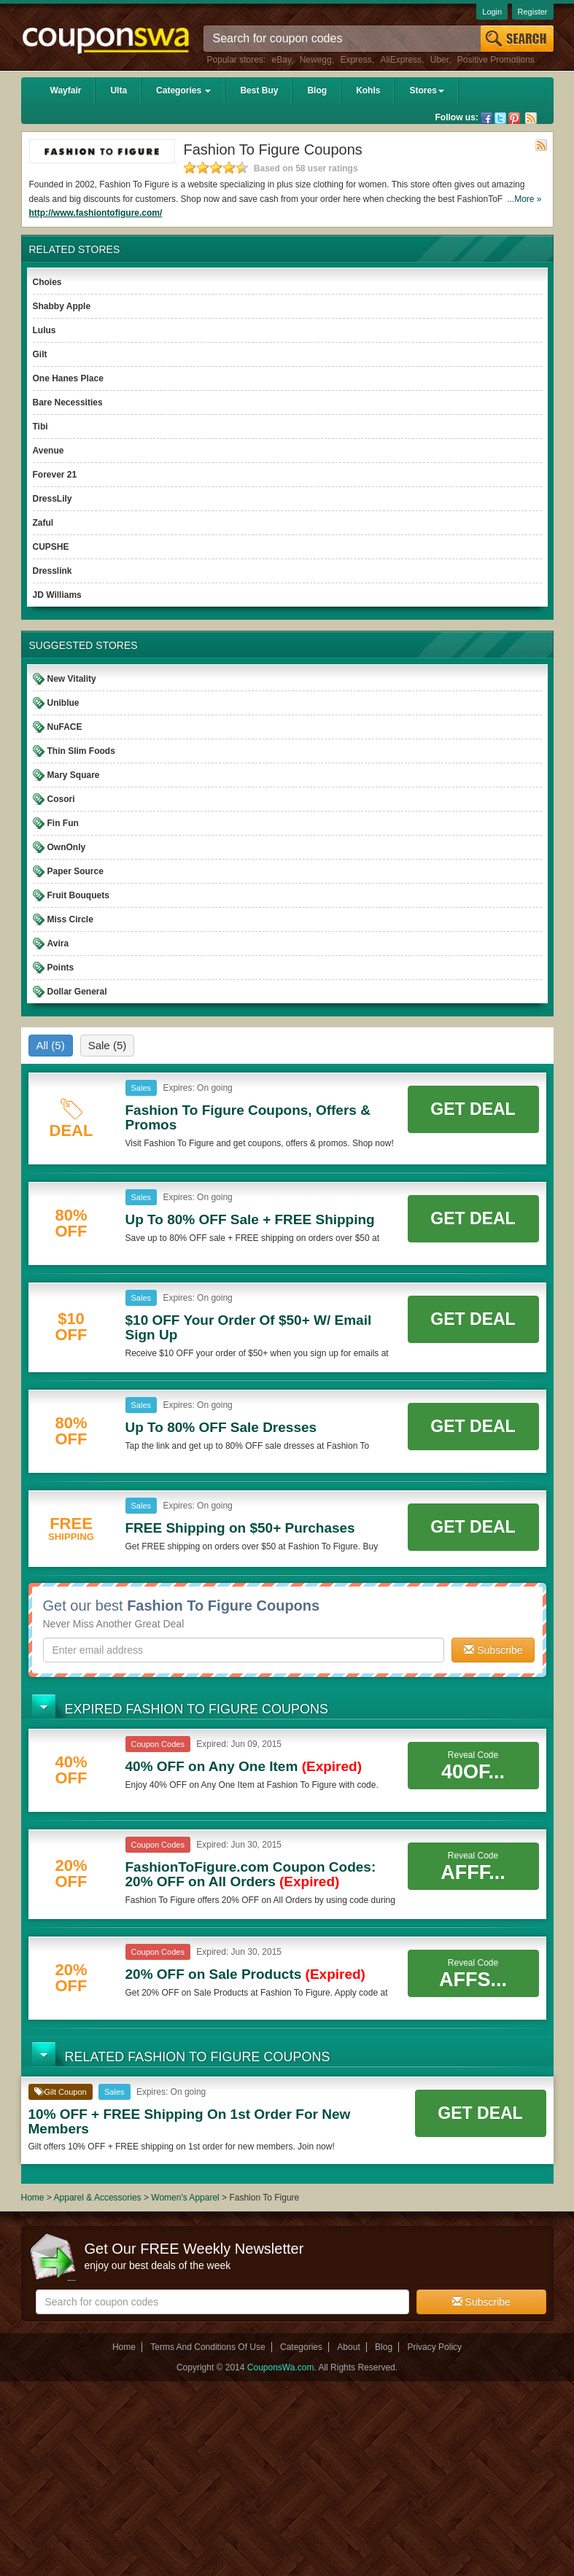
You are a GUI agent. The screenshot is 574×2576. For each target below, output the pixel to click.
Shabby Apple (62, 306)
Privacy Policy (434, 2347)
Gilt (40, 354)
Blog (317, 90)
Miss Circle (70, 919)
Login (492, 11)
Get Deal (472, 1109)
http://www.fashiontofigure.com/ (96, 213)
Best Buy (259, 90)
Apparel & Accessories (97, 2197)
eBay (281, 60)
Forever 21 (55, 475)
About (348, 2347)
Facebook (486, 118)
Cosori (61, 799)
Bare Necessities (68, 402)
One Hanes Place (68, 378)
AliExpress (401, 60)
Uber (439, 60)
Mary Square (73, 775)
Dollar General (77, 992)
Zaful (43, 523)
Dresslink (52, 571)
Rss (531, 118)
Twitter (500, 118)
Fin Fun (63, 823)
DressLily (52, 499)
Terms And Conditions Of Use (207, 2347)
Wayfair (66, 90)
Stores (426, 90)
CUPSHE (51, 547)
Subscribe (493, 1650)
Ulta (118, 90)
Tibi (40, 426)
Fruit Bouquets (78, 895)
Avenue (48, 450)
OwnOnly (66, 847)
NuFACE (64, 727)
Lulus (44, 330)
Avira (58, 943)
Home (32, 2197)
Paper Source (75, 871)
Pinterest (514, 118)
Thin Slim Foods (81, 751)
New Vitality (71, 679)
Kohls (368, 90)
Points (60, 967)
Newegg (316, 60)
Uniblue (63, 703)
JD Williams (57, 595)
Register (533, 11)
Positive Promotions (496, 60)
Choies (47, 282)
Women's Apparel (185, 2197)
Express (355, 60)
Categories (183, 90)
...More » (524, 199)
